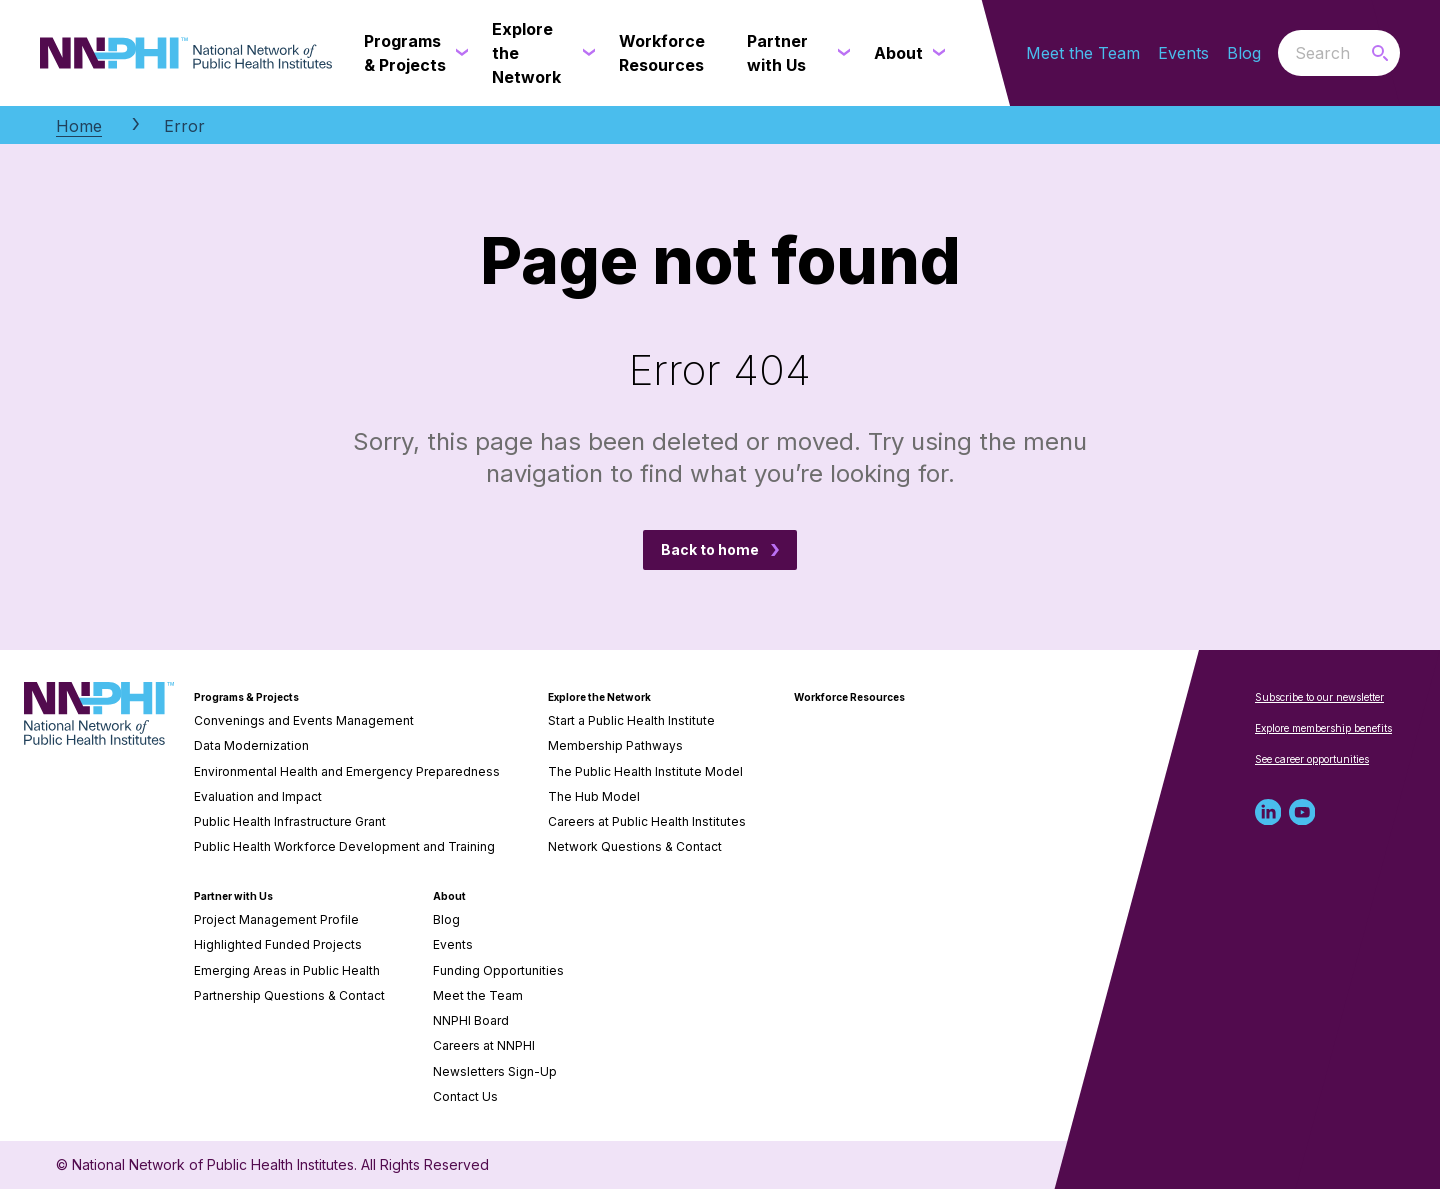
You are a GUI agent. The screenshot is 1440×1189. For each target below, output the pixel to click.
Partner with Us (233, 896)
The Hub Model (594, 796)
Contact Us (465, 1096)
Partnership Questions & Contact (289, 995)
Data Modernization (251, 745)
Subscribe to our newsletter (1319, 697)
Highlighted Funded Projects (278, 944)
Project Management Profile (276, 919)
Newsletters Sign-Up (495, 1071)
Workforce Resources (849, 697)
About (449, 896)
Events (1183, 53)
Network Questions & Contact (635, 846)
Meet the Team (1083, 53)
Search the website (1278, 52)
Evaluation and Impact (258, 796)
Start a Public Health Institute (631, 720)
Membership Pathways (615, 745)
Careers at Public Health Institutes (647, 821)
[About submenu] (935, 53)
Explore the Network (599, 697)
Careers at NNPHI (484, 1045)
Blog (1244, 53)
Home (79, 126)
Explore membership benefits (1323, 728)
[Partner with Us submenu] (840, 53)
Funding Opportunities (498, 970)
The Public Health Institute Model (645, 771)
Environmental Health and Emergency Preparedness (347, 771)
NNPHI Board (471, 1020)
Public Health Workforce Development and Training (344, 846)
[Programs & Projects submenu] (458, 53)
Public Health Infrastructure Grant (290, 821)
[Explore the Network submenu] (585, 53)
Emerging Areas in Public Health (287, 970)
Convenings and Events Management (304, 720)
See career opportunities (1312, 759)
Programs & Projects (246, 697)
